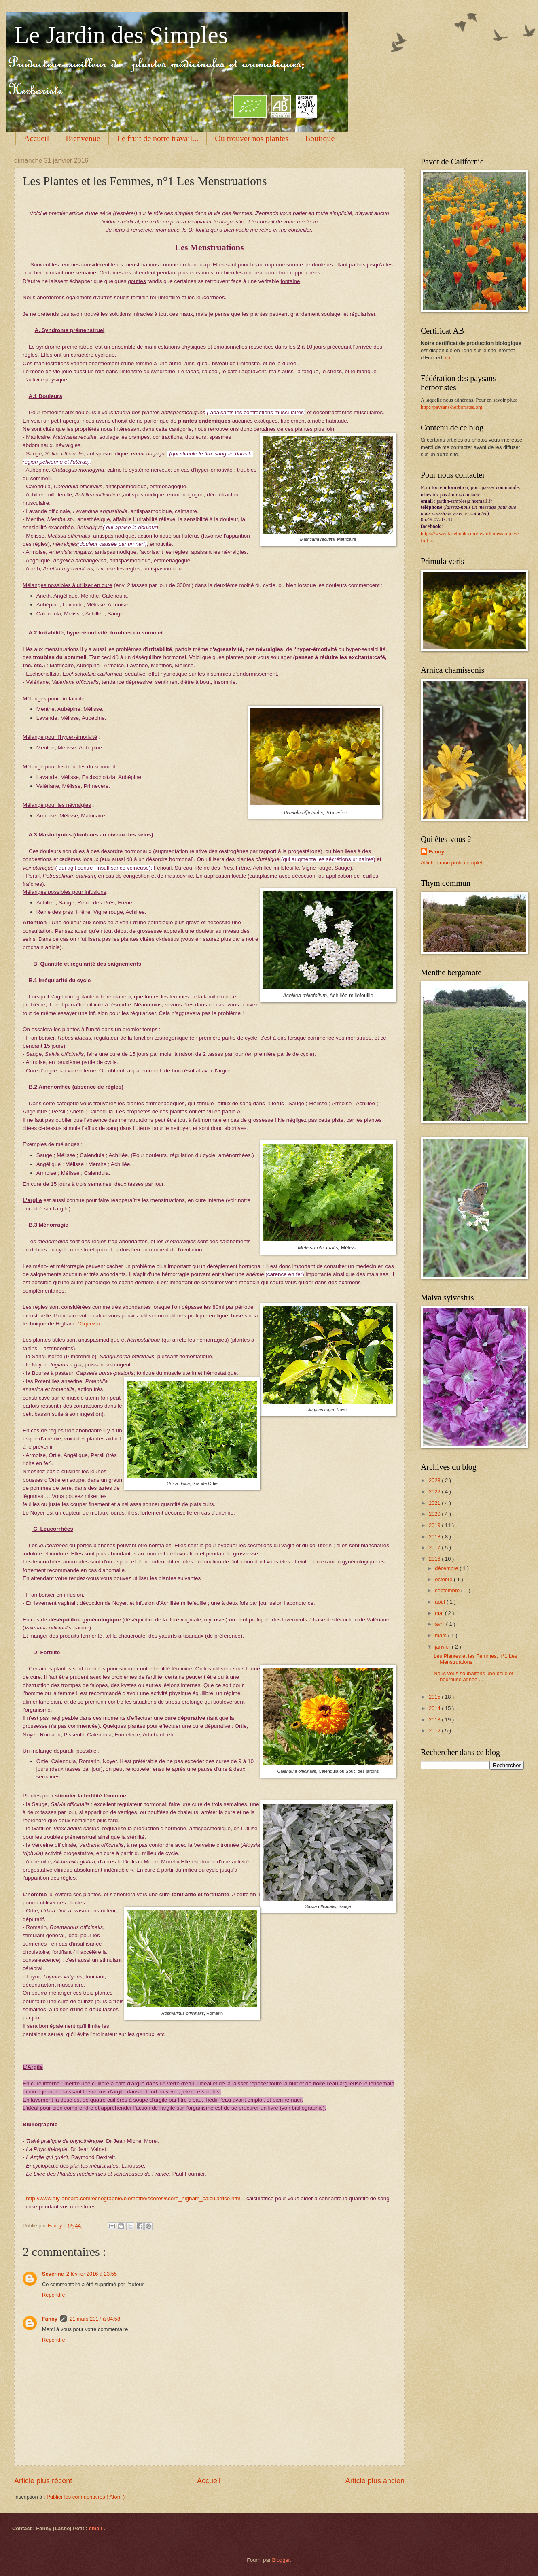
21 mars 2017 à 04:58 (95, 2319)
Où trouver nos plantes (251, 138)
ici (447, 358)
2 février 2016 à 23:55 (91, 2274)
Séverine (53, 2274)
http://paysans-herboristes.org (451, 407)
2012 (435, 1730)
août (441, 1602)
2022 (435, 1492)
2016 (435, 1559)
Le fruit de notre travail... (158, 138)
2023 (435, 1480)
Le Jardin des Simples (121, 34)
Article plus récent (43, 2481)
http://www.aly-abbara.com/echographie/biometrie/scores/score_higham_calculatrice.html (133, 2198)
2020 (435, 1514)
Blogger (281, 2560)
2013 (435, 1720)
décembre (447, 1568)
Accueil (36, 138)
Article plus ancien (375, 2481)
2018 (435, 1537)
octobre (444, 1579)
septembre (448, 1590)
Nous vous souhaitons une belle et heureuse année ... (473, 1676)
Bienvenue (83, 138)
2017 (435, 1547)
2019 (435, 1525)
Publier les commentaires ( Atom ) (86, 2497)
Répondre (53, 2295)
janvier (443, 1647)
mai (440, 1613)
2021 (435, 1503)
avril (440, 1624)
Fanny (49, 2319)
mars (441, 1635)
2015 (435, 1697)
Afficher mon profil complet (451, 862)
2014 (435, 1708)
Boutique (320, 138)
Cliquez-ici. (90, 1324)
